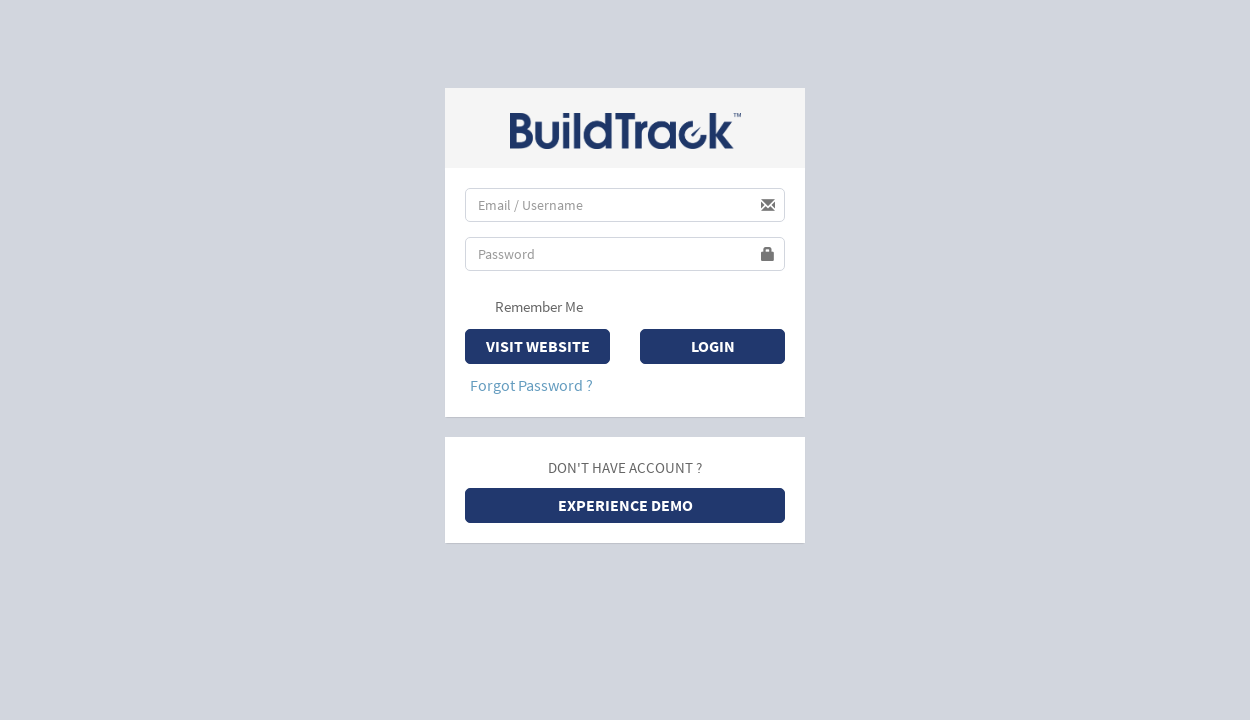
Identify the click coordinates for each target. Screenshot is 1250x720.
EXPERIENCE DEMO (625, 505)
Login (713, 346)
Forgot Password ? (531, 385)
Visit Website (538, 346)
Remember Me (526, 308)
